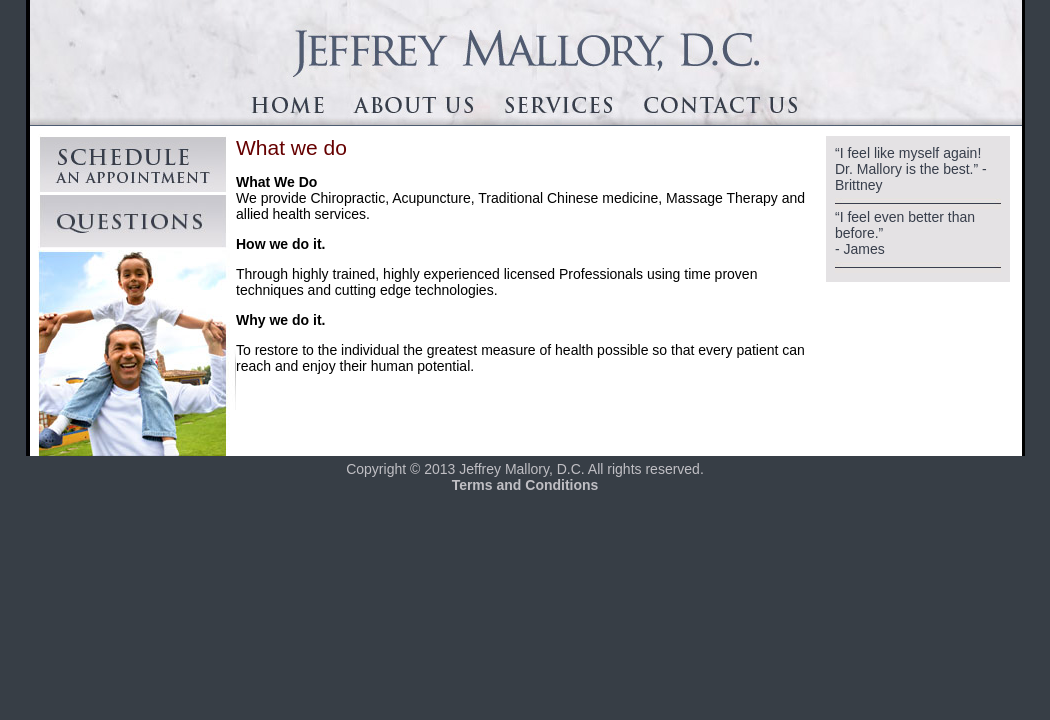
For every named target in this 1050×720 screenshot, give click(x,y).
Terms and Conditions (525, 485)
